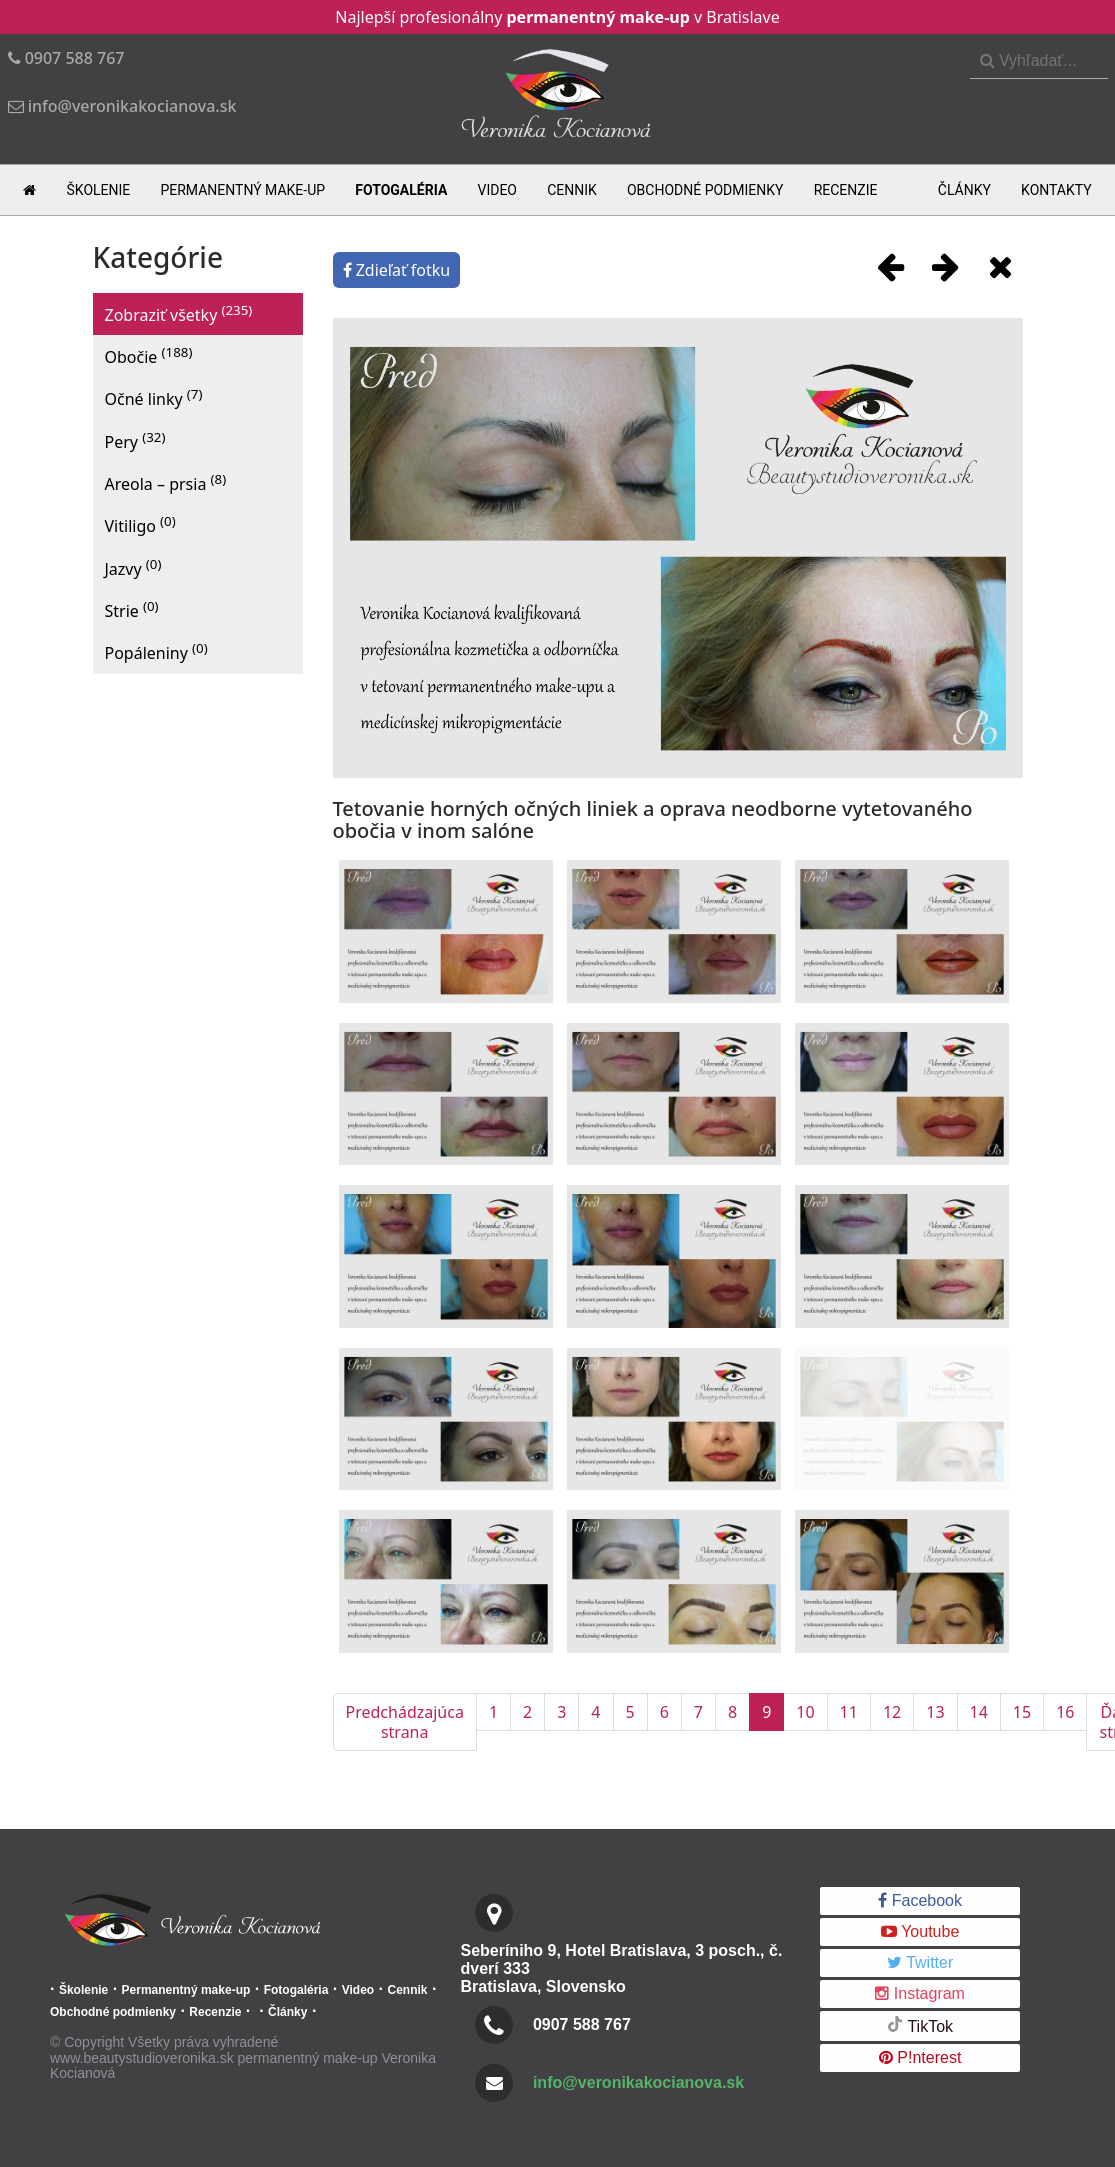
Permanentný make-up (242, 190)
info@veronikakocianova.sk (638, 2082)
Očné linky (154, 397)
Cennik (572, 190)
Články (964, 190)
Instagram (920, 1993)
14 (979, 1712)
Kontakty (1056, 190)
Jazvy (133, 567)
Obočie (149, 355)
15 (1022, 1712)
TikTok (920, 2025)
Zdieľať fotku (397, 270)
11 (849, 1712)
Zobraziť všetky (179, 313)
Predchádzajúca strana (405, 1722)
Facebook (920, 1900)
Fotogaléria (401, 190)
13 (935, 1712)
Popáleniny (156, 651)
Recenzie (846, 190)
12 (892, 1712)
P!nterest (920, 2057)
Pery (135, 440)
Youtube (920, 1931)
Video (497, 190)
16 (1065, 1712)
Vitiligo (140, 524)
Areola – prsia (166, 482)
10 (805, 1712)
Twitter (920, 1962)
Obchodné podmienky (705, 190)
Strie (132, 609)
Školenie (99, 190)
